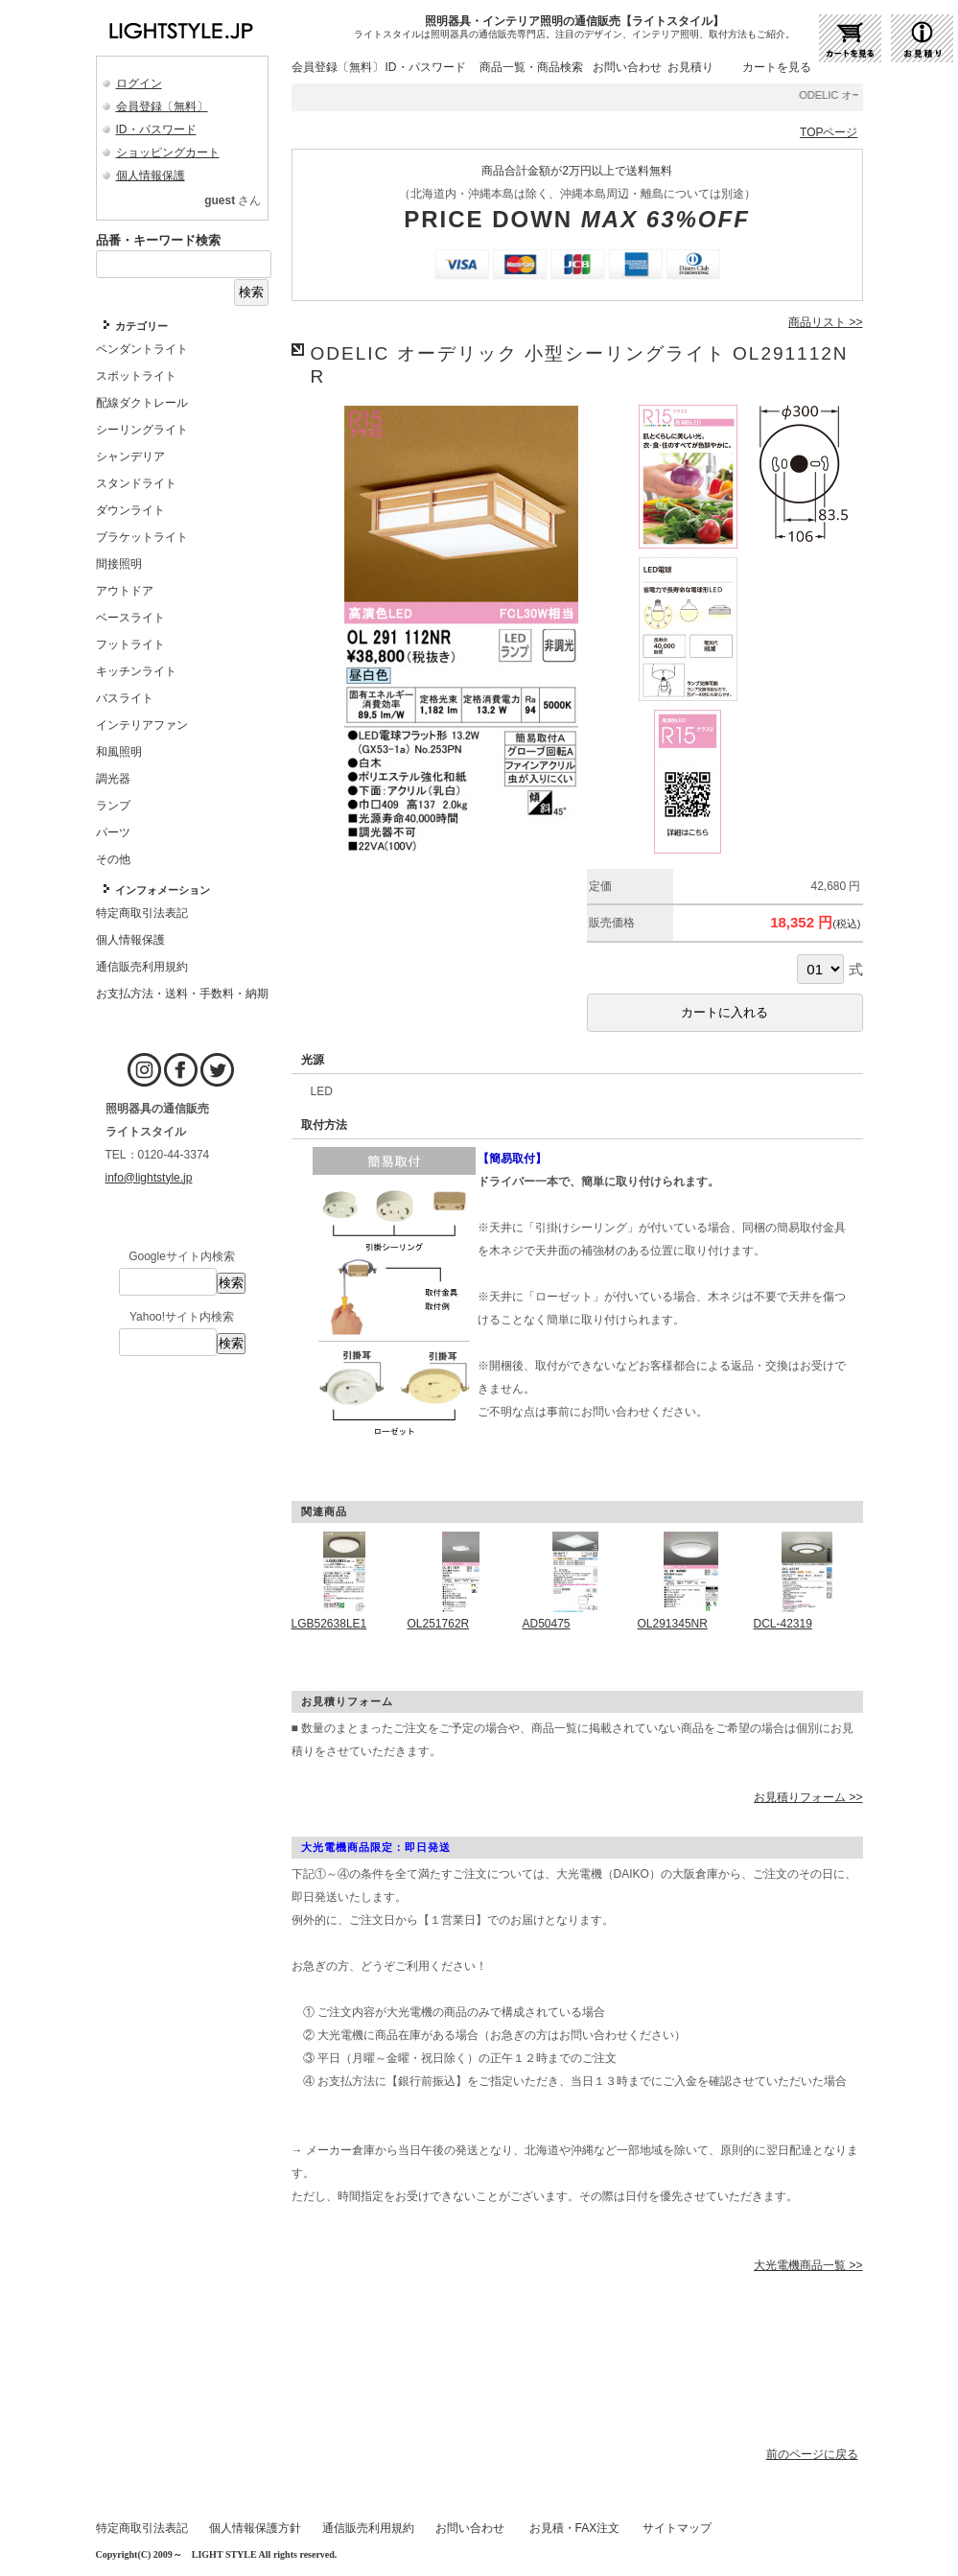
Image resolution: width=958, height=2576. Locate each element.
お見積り (690, 67)
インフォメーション (162, 890)
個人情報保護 (150, 175)
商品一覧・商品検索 (531, 67)
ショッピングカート (168, 152)
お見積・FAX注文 (574, 2528)
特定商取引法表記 (142, 2528)
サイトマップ (677, 2528)
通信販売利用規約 (368, 2528)
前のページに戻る (812, 2454)
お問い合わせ (627, 67)
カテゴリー (141, 326)
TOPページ (828, 132)
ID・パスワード (156, 129)
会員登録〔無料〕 (162, 106)
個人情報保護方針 (255, 2528)
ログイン (139, 83)
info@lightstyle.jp (149, 1177)
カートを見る (776, 67)
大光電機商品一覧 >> (808, 2265)
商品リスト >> (825, 322)
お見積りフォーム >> (808, 1797)
